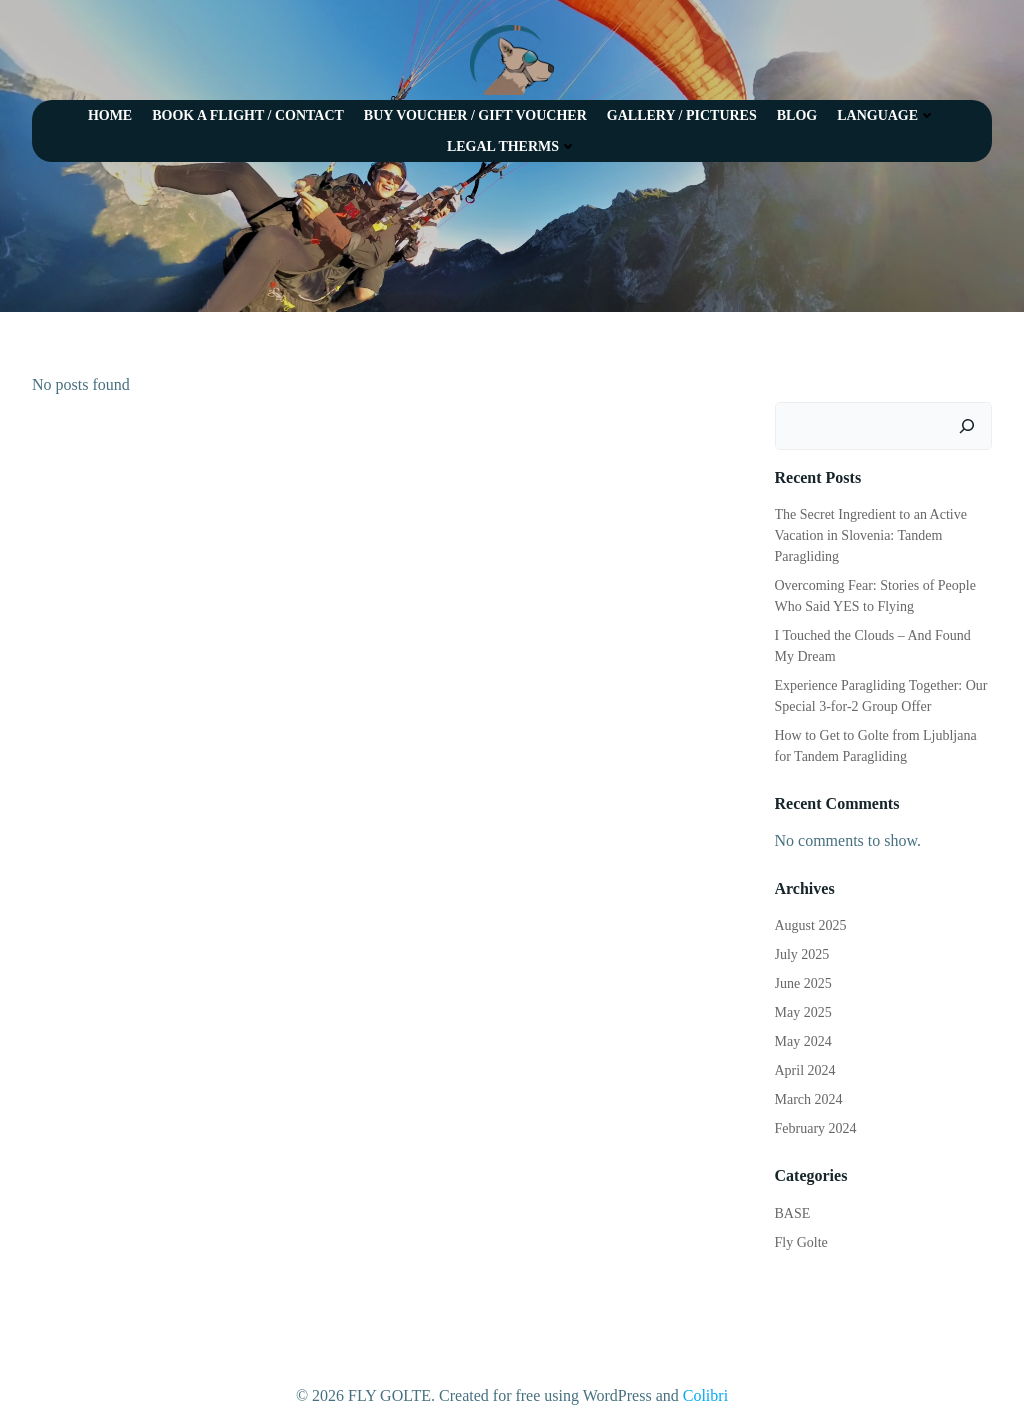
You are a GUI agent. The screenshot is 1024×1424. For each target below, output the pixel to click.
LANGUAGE (886, 115)
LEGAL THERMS (512, 146)
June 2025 (803, 983)
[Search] (967, 426)
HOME (110, 115)
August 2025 (811, 925)
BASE (793, 1213)
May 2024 (803, 1041)
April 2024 (805, 1070)
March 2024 (809, 1099)
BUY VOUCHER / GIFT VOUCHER (475, 115)
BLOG (797, 115)
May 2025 (803, 1012)
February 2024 (816, 1128)
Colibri (705, 1395)
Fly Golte (801, 1242)
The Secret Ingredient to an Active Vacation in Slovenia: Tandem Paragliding (871, 535)
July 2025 (802, 954)
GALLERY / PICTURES (682, 115)
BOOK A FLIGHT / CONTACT (248, 115)
